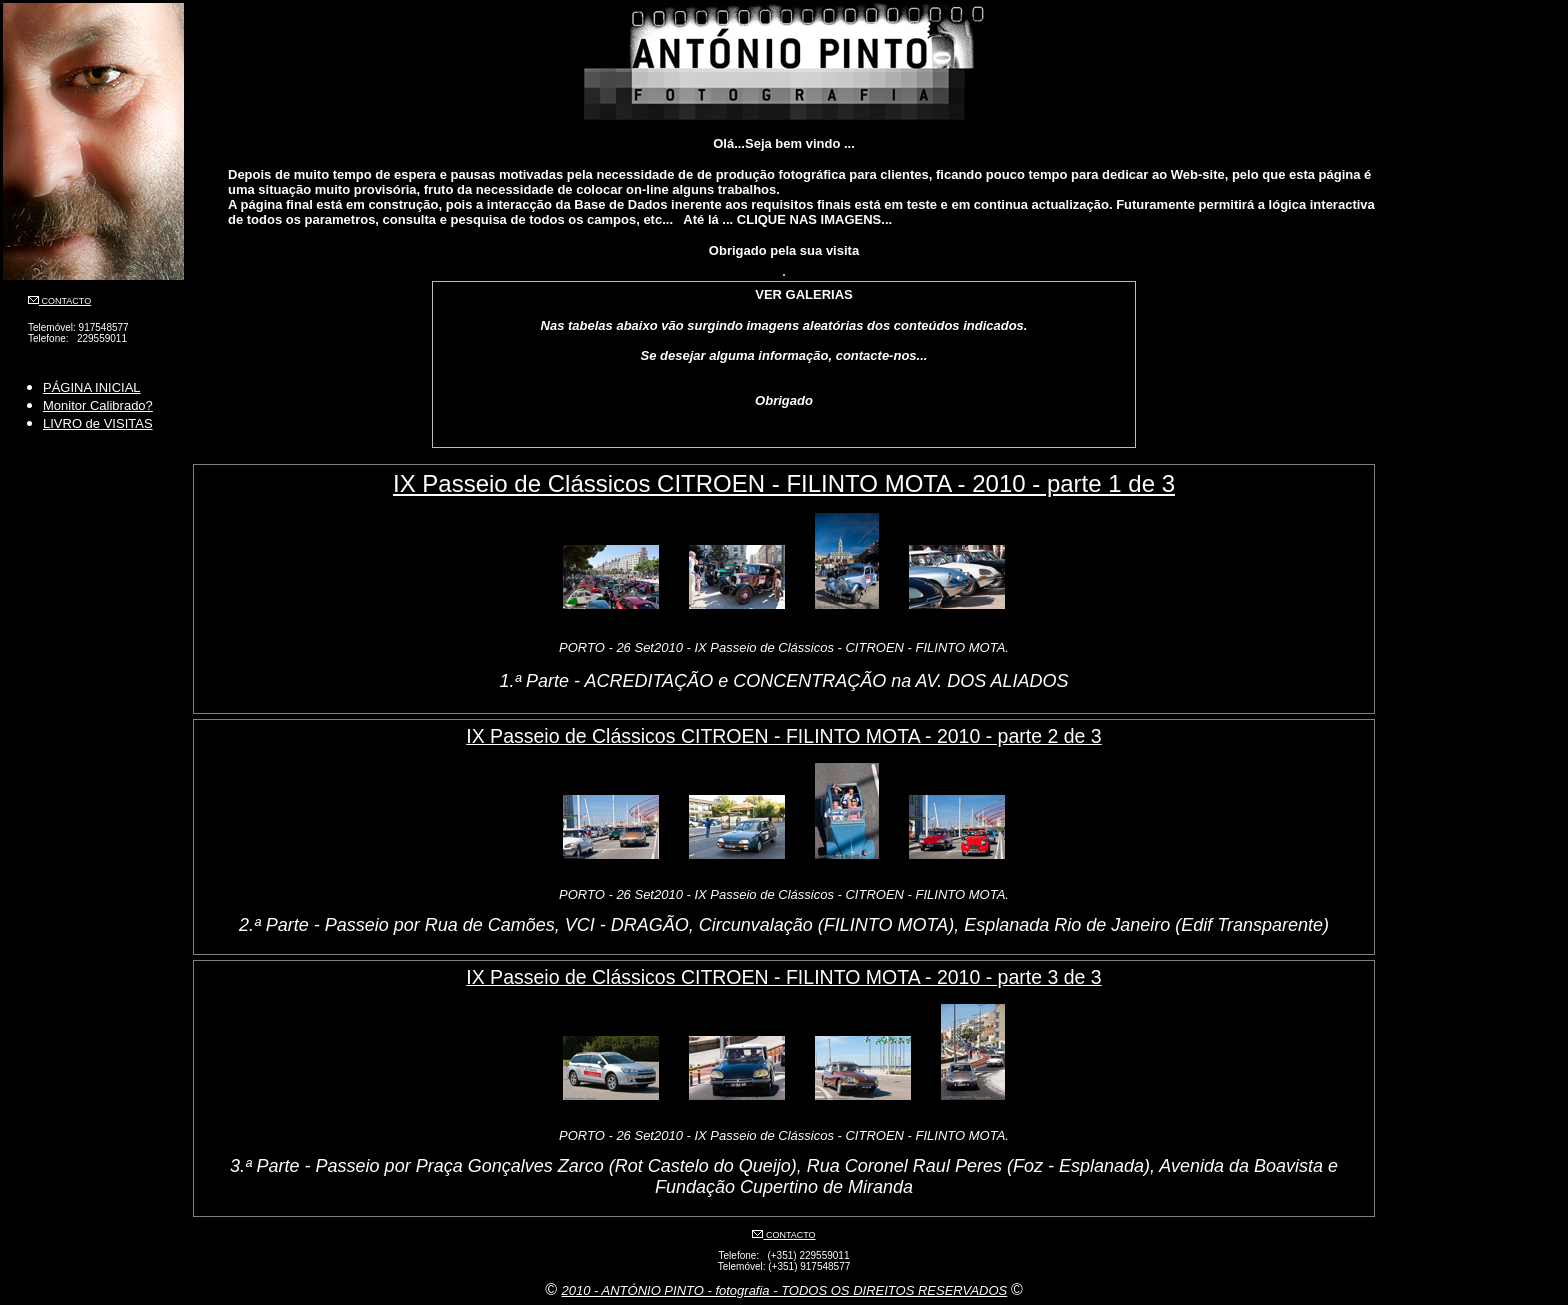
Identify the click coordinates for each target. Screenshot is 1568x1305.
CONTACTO (65, 301)
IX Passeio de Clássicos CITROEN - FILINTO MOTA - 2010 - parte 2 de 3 (783, 736)
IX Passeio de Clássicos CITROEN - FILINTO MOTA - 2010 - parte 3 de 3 (783, 977)
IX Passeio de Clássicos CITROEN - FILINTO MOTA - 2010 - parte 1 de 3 (784, 483)
